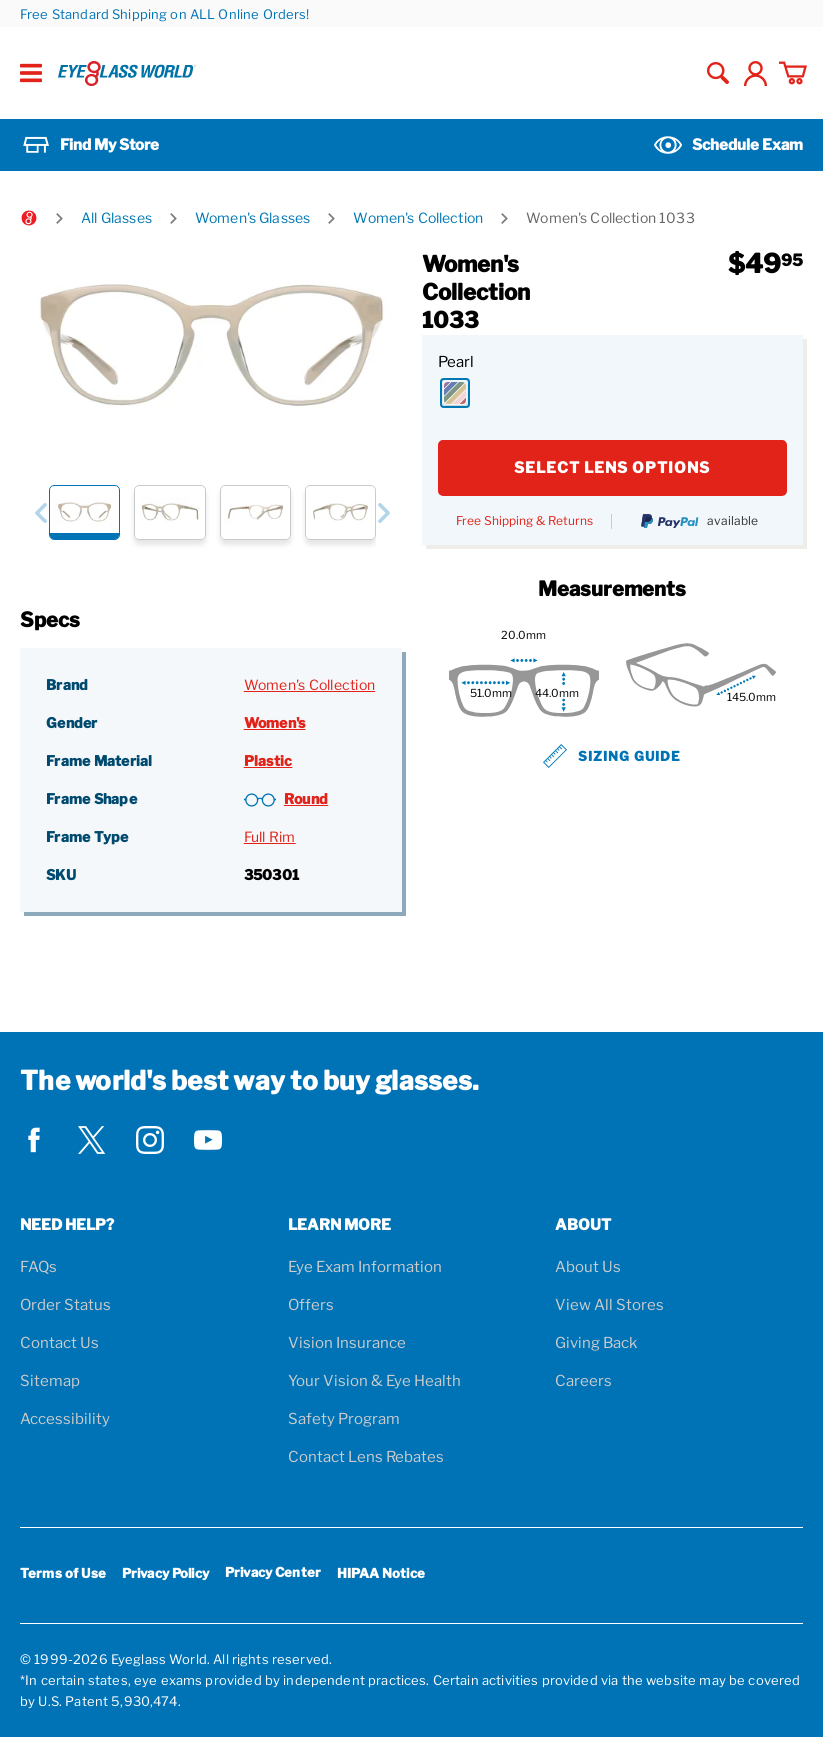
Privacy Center (273, 1575)
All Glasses (116, 217)
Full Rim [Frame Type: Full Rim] (270, 836)
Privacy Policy (165, 1573)
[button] (40, 512)
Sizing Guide (612, 756)
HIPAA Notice (381, 1573)
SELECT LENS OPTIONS (612, 468)
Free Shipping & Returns (524, 521)
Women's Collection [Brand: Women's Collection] (310, 684)
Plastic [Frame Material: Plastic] (268, 760)
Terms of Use (63, 1573)
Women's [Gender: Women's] (275, 722)
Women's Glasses (252, 217)
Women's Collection (418, 217)
